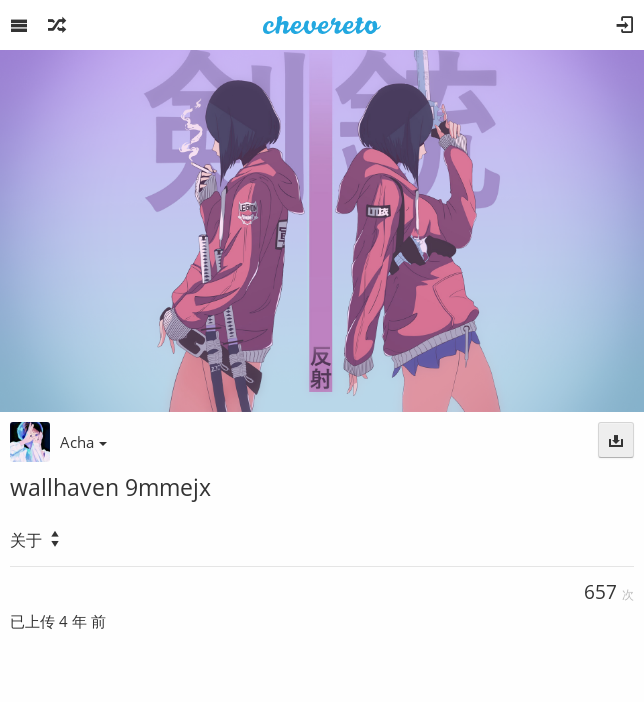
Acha (83, 442)
